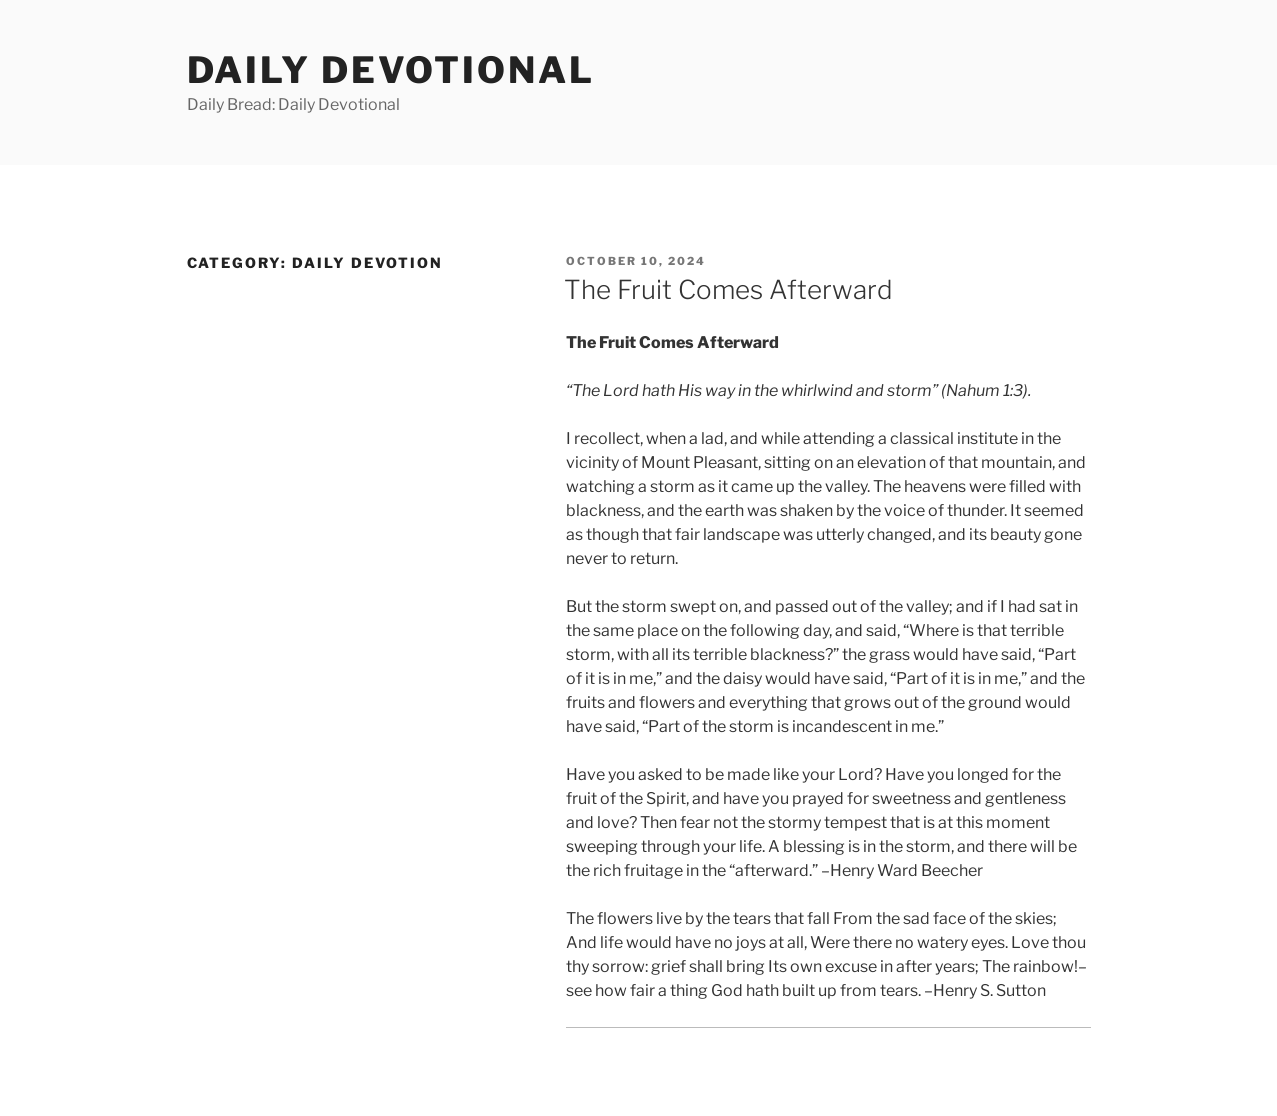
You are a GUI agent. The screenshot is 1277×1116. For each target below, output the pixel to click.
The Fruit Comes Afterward (728, 289)
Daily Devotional (391, 70)
